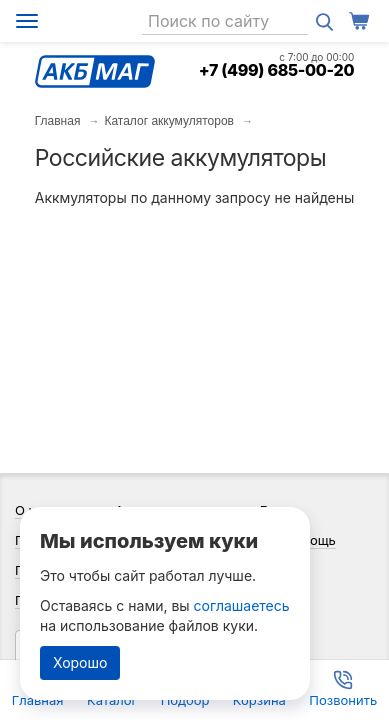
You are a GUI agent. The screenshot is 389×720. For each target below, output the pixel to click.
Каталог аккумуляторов (169, 121)
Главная (58, 121)
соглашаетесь (242, 605)
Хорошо (80, 662)
